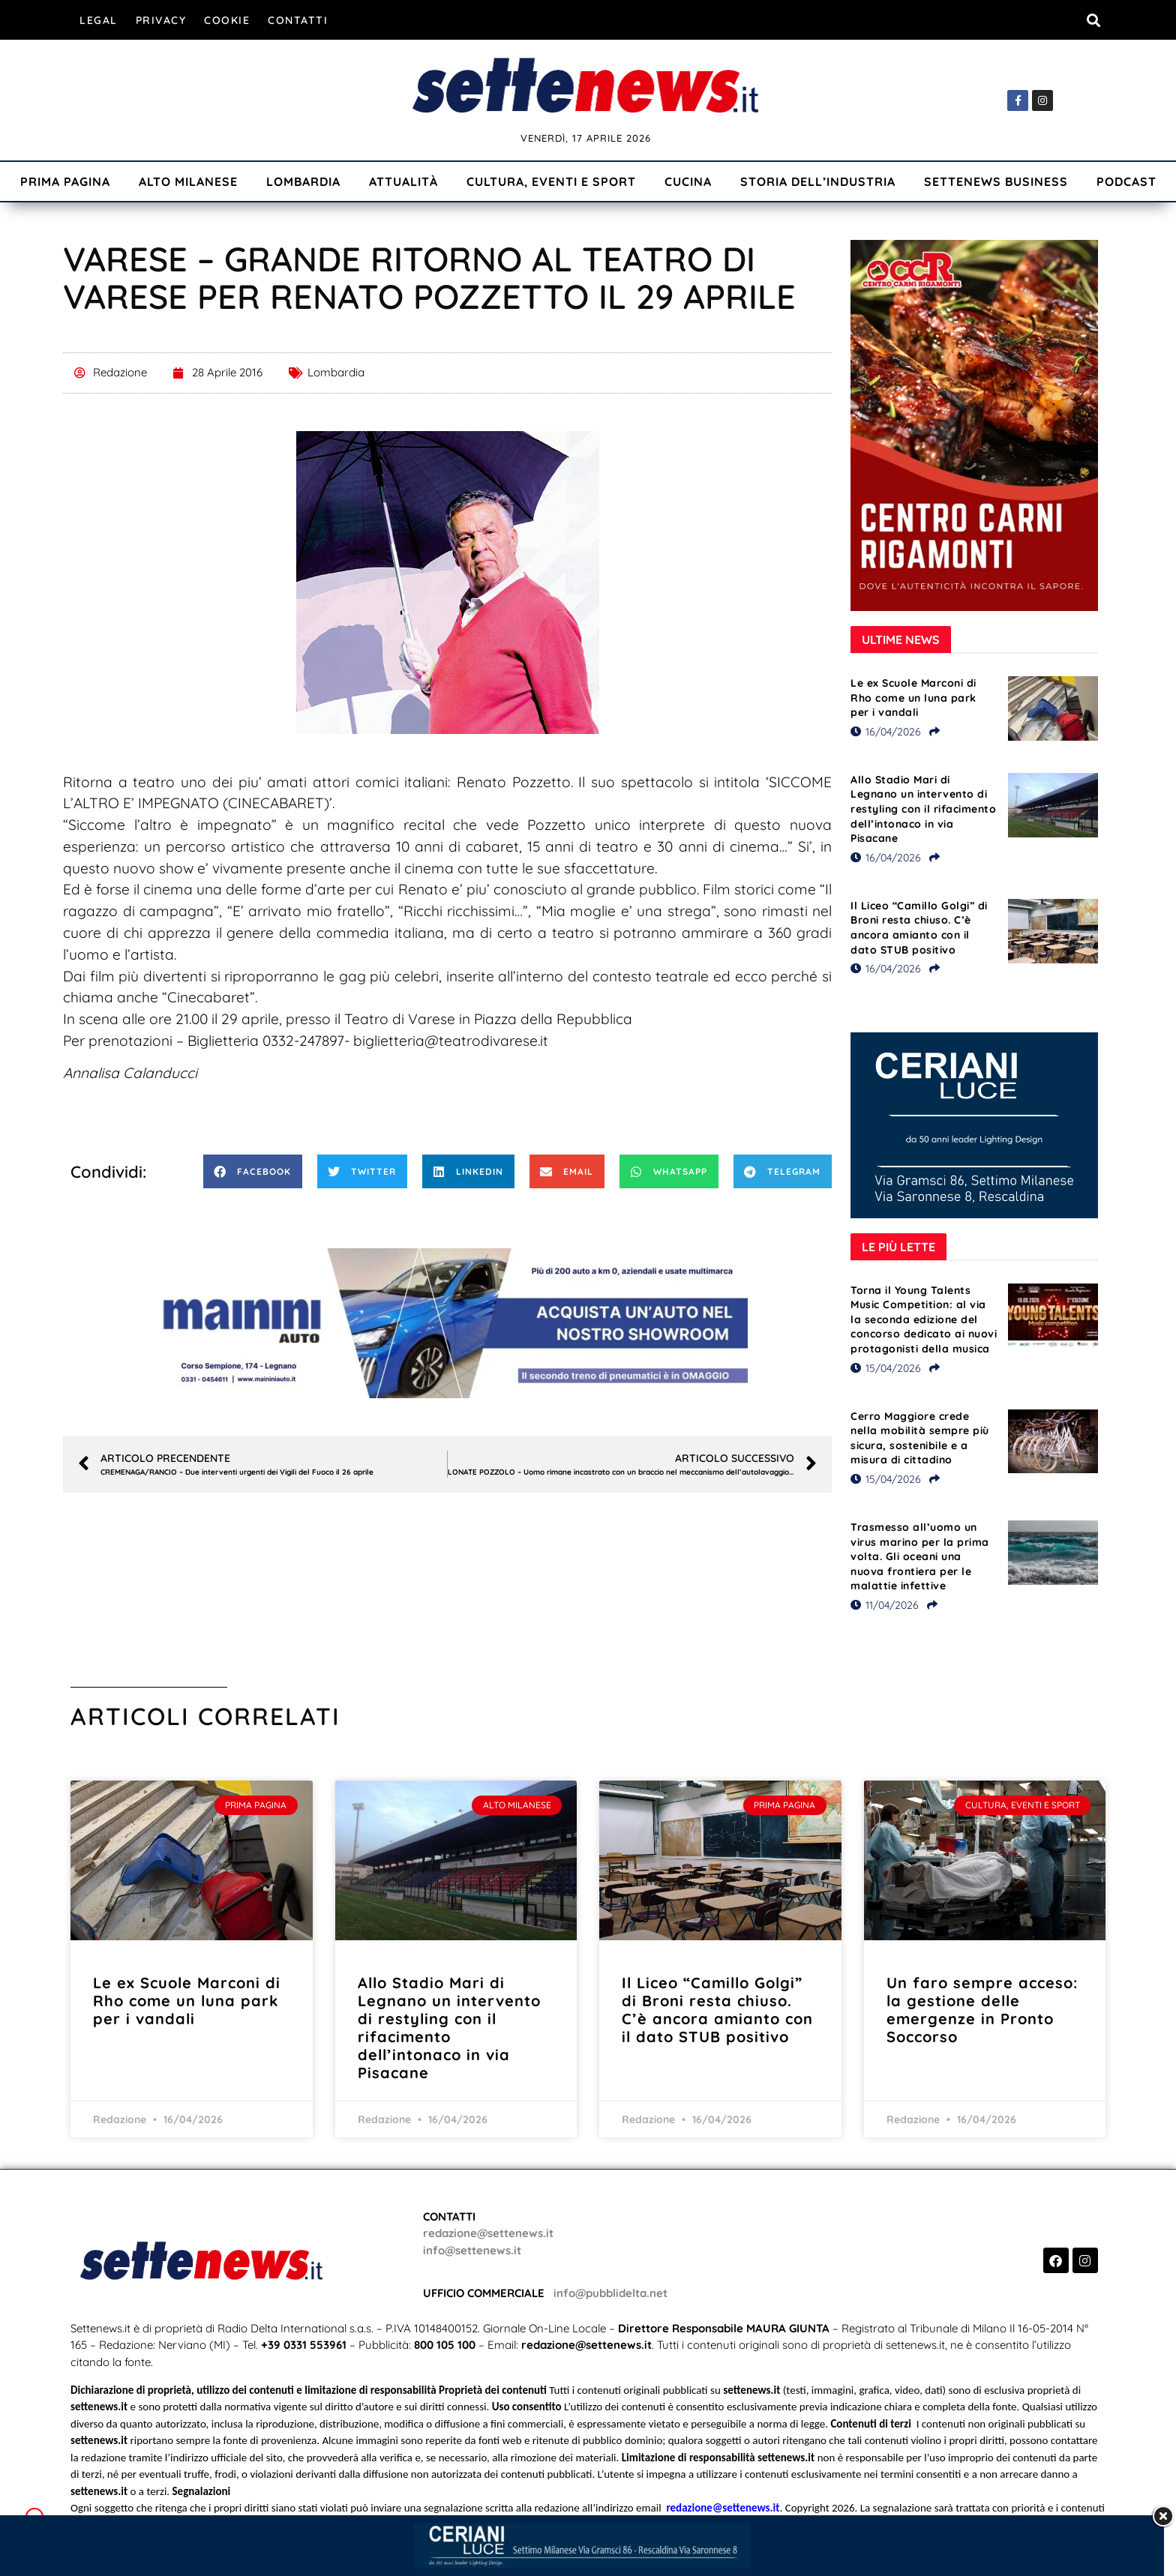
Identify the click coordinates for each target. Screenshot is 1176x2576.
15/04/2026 (885, 1368)
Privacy (161, 20)
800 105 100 (445, 2345)
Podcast (1126, 181)
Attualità (403, 181)
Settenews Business (996, 181)
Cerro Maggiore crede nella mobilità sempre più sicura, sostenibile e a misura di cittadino (919, 1438)
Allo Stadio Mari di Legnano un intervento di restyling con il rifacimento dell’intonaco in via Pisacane (923, 809)
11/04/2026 (884, 1605)
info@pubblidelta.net (611, 2293)
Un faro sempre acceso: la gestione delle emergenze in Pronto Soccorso (982, 2009)
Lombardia (303, 181)
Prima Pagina (65, 181)
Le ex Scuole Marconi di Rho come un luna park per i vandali (913, 697)
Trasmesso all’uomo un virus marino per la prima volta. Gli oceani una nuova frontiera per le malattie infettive (919, 1556)
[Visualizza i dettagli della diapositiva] (448, 1323)
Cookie (227, 20)
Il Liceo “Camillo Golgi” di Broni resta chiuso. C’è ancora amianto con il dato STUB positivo (919, 928)
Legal (99, 20)
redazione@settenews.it (488, 2233)
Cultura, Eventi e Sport (551, 181)
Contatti (298, 20)
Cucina (688, 181)
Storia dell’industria (818, 181)
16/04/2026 (885, 731)
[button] (1093, 19)
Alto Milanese (188, 181)
